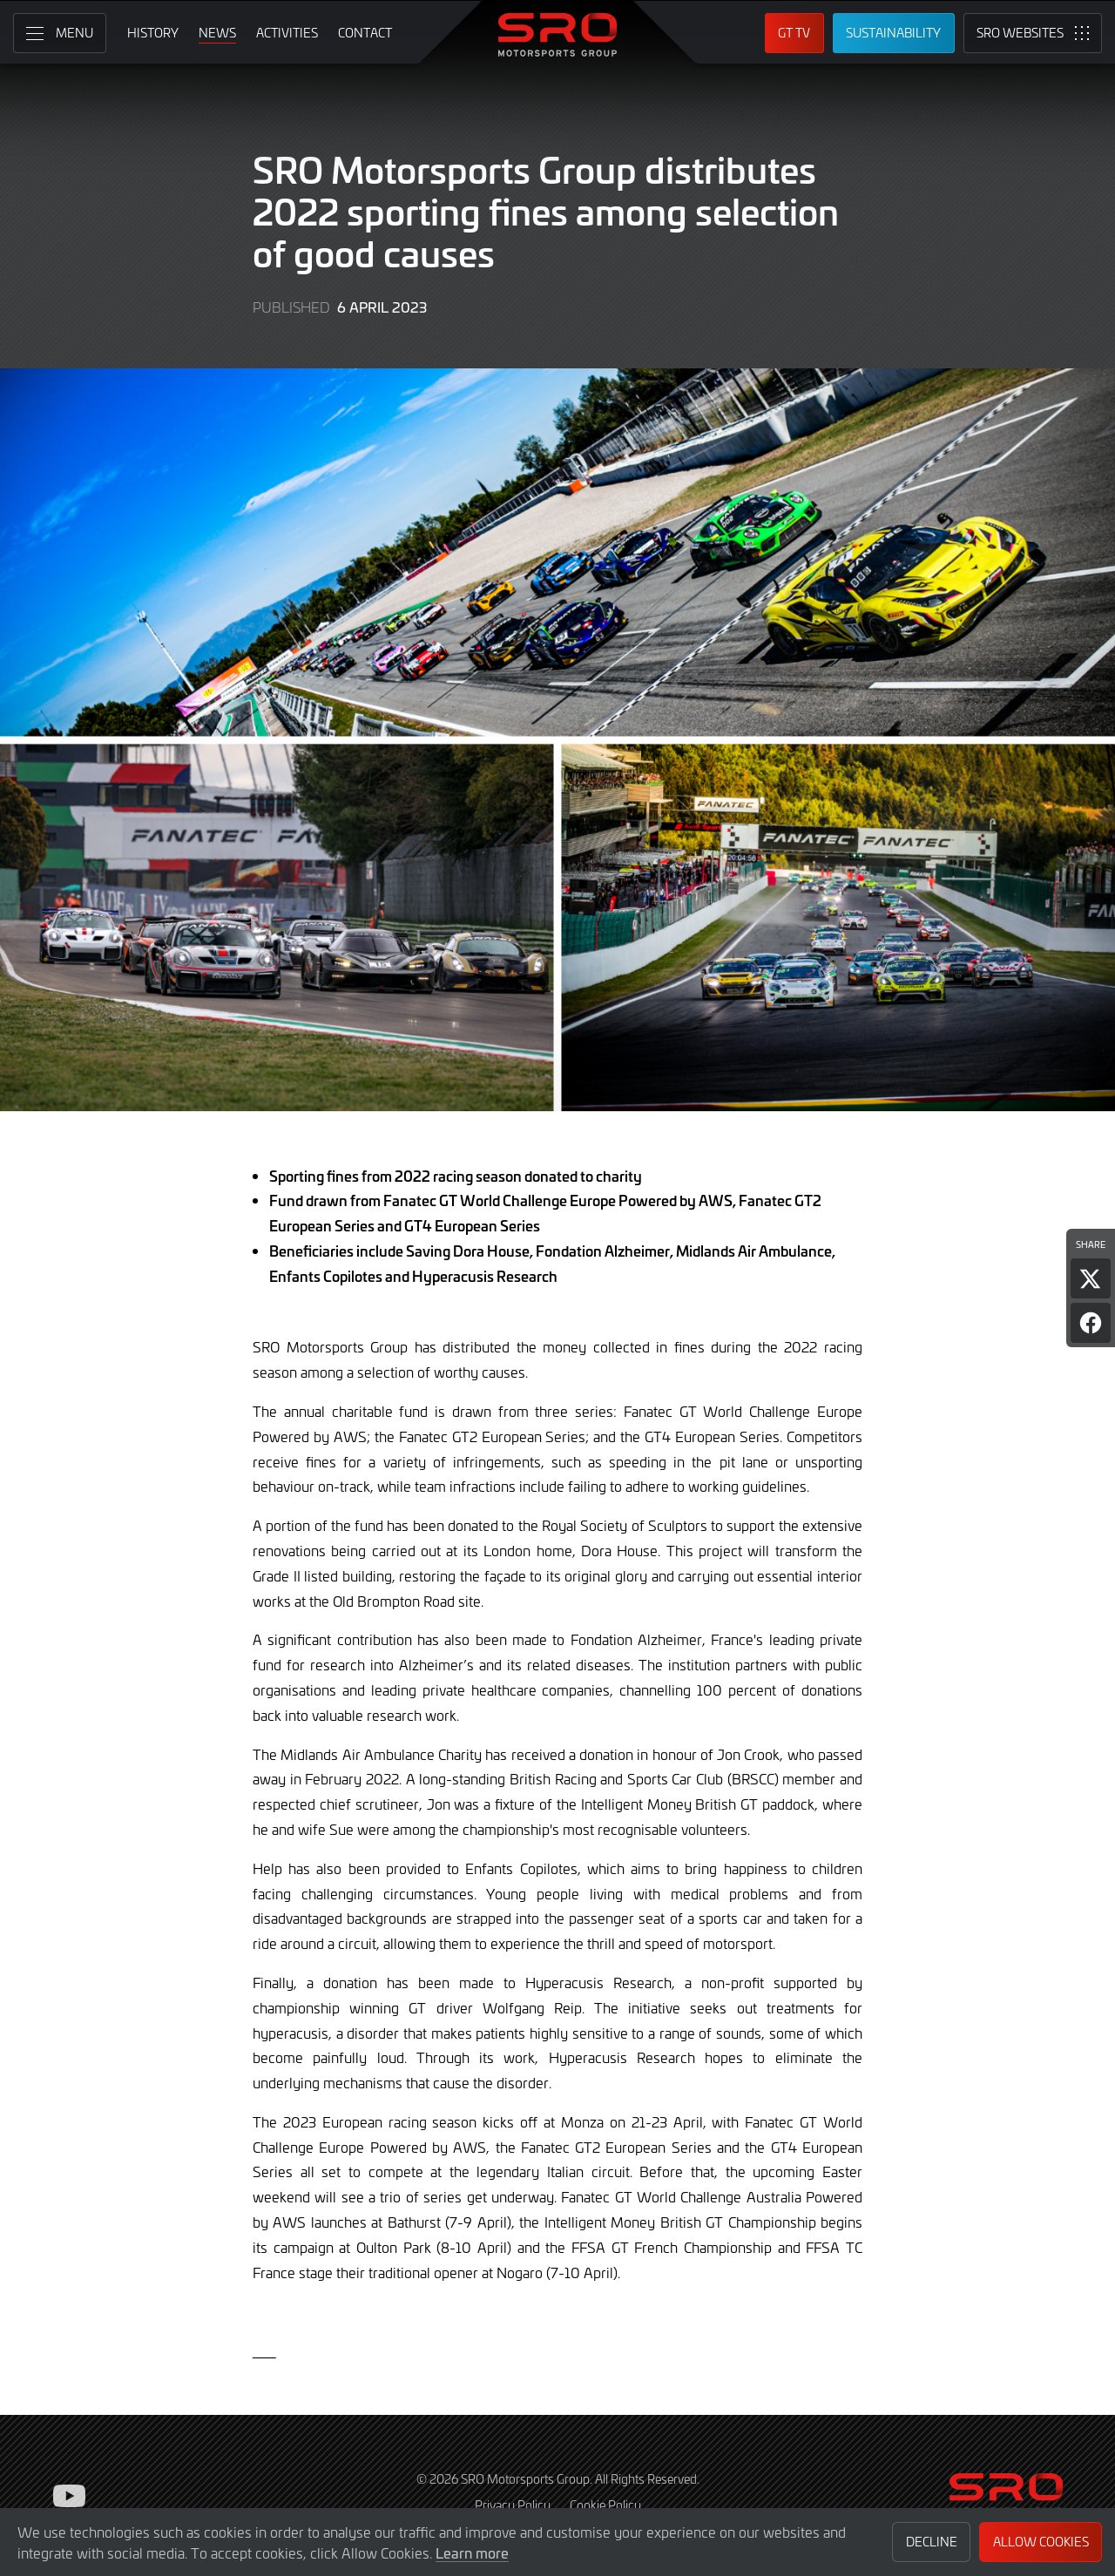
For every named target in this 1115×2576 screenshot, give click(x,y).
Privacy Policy (513, 2505)
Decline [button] (931, 2541)
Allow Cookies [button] (1041, 2541)
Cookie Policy (605, 2505)
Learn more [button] (472, 2552)
